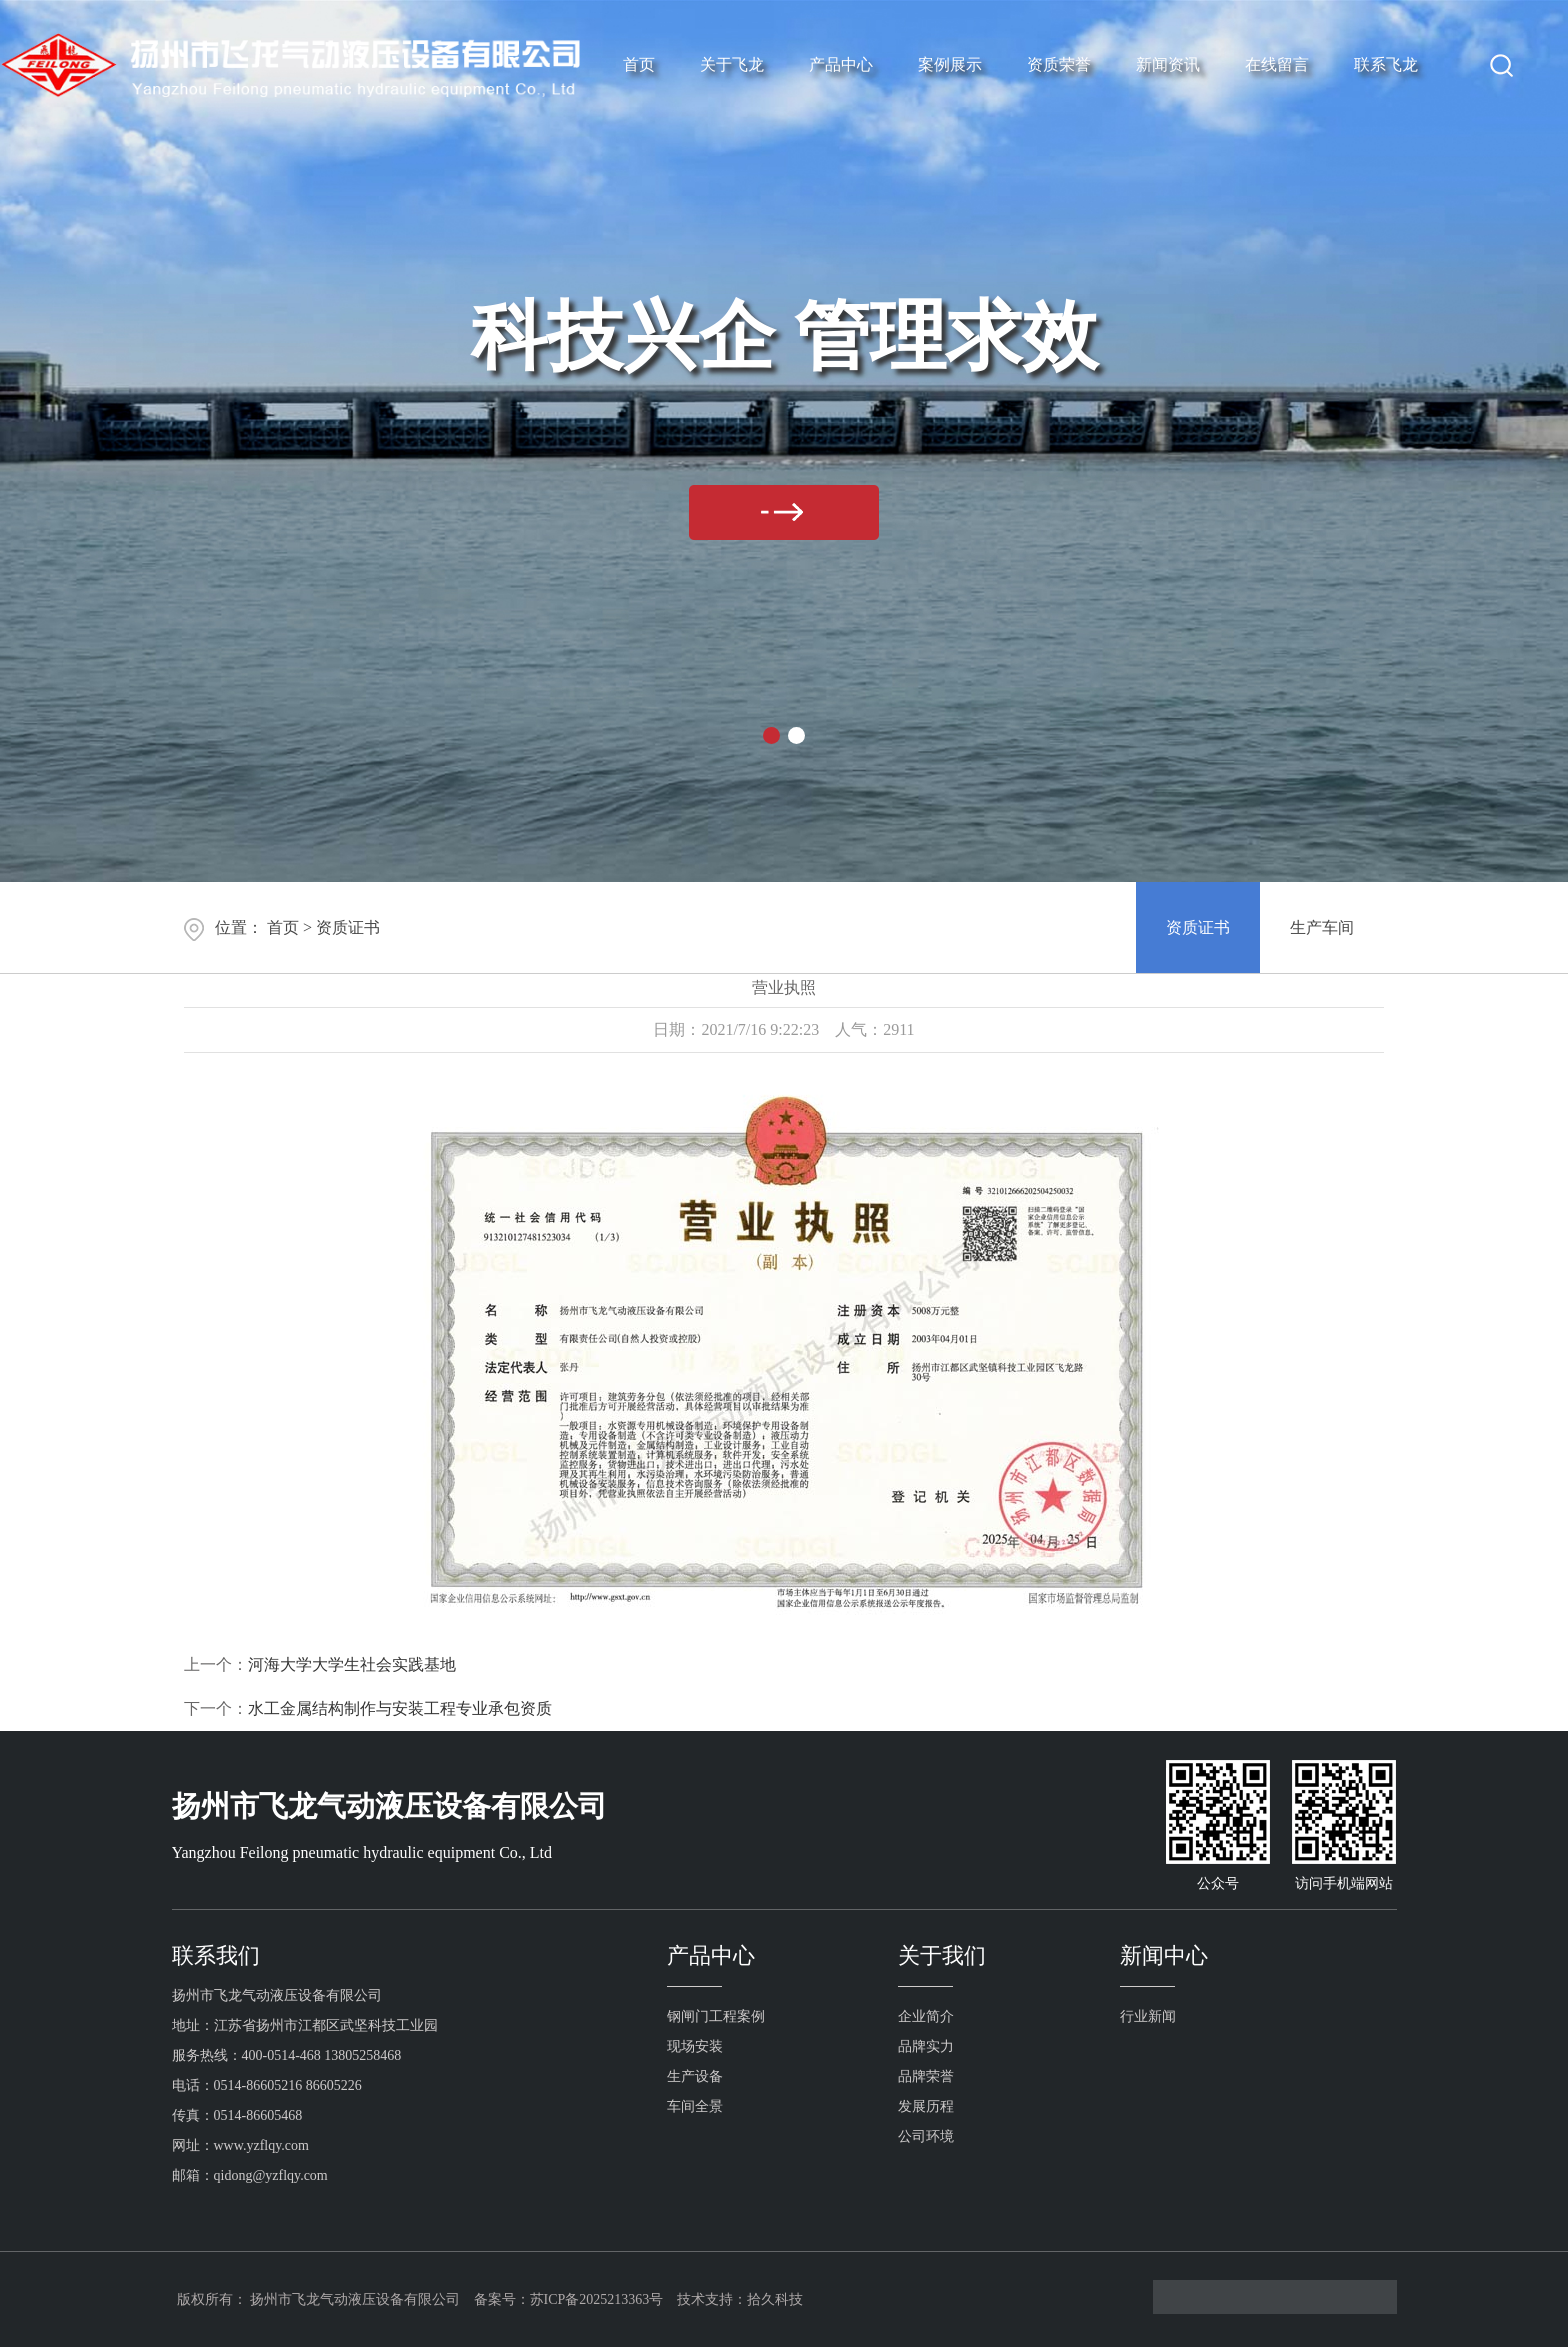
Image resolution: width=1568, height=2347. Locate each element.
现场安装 (695, 2046)
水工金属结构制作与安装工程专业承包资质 (400, 1708)
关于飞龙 (732, 64)
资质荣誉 (1059, 64)
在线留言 (1277, 64)
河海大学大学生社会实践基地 (352, 1664)
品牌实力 (926, 2046)
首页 (639, 64)
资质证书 (348, 927)
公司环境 (926, 2136)
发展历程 (926, 2106)
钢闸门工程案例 (716, 2016)
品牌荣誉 (926, 2076)
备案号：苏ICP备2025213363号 (569, 2299)
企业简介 (926, 2016)
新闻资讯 (1168, 64)
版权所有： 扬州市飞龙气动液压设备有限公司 (319, 2299)
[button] (771, 735)
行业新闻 (1148, 2016)
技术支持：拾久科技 (740, 2299)
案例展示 (950, 64)
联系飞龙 (1386, 64)
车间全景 (695, 2106)
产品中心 (841, 64)
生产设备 (695, 2076)
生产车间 (1322, 927)
